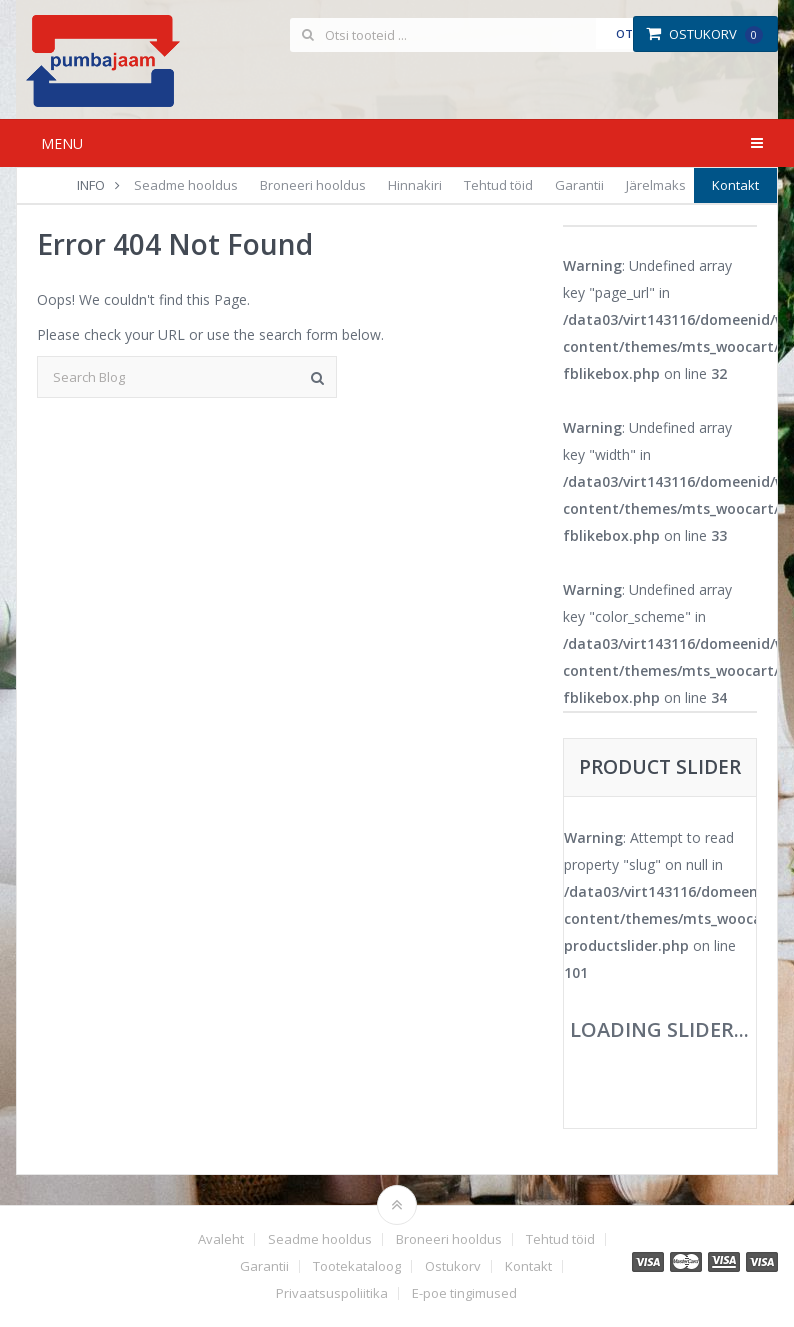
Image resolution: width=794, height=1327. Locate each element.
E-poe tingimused (464, 1293)
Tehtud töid (498, 185)
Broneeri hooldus (313, 185)
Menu (62, 143)
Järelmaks (656, 185)
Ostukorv (704, 34)
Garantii (579, 185)
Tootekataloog (357, 1266)
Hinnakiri (415, 185)
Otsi (629, 33)
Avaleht (221, 1239)
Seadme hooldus (186, 185)
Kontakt (735, 185)
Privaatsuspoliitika (332, 1293)
